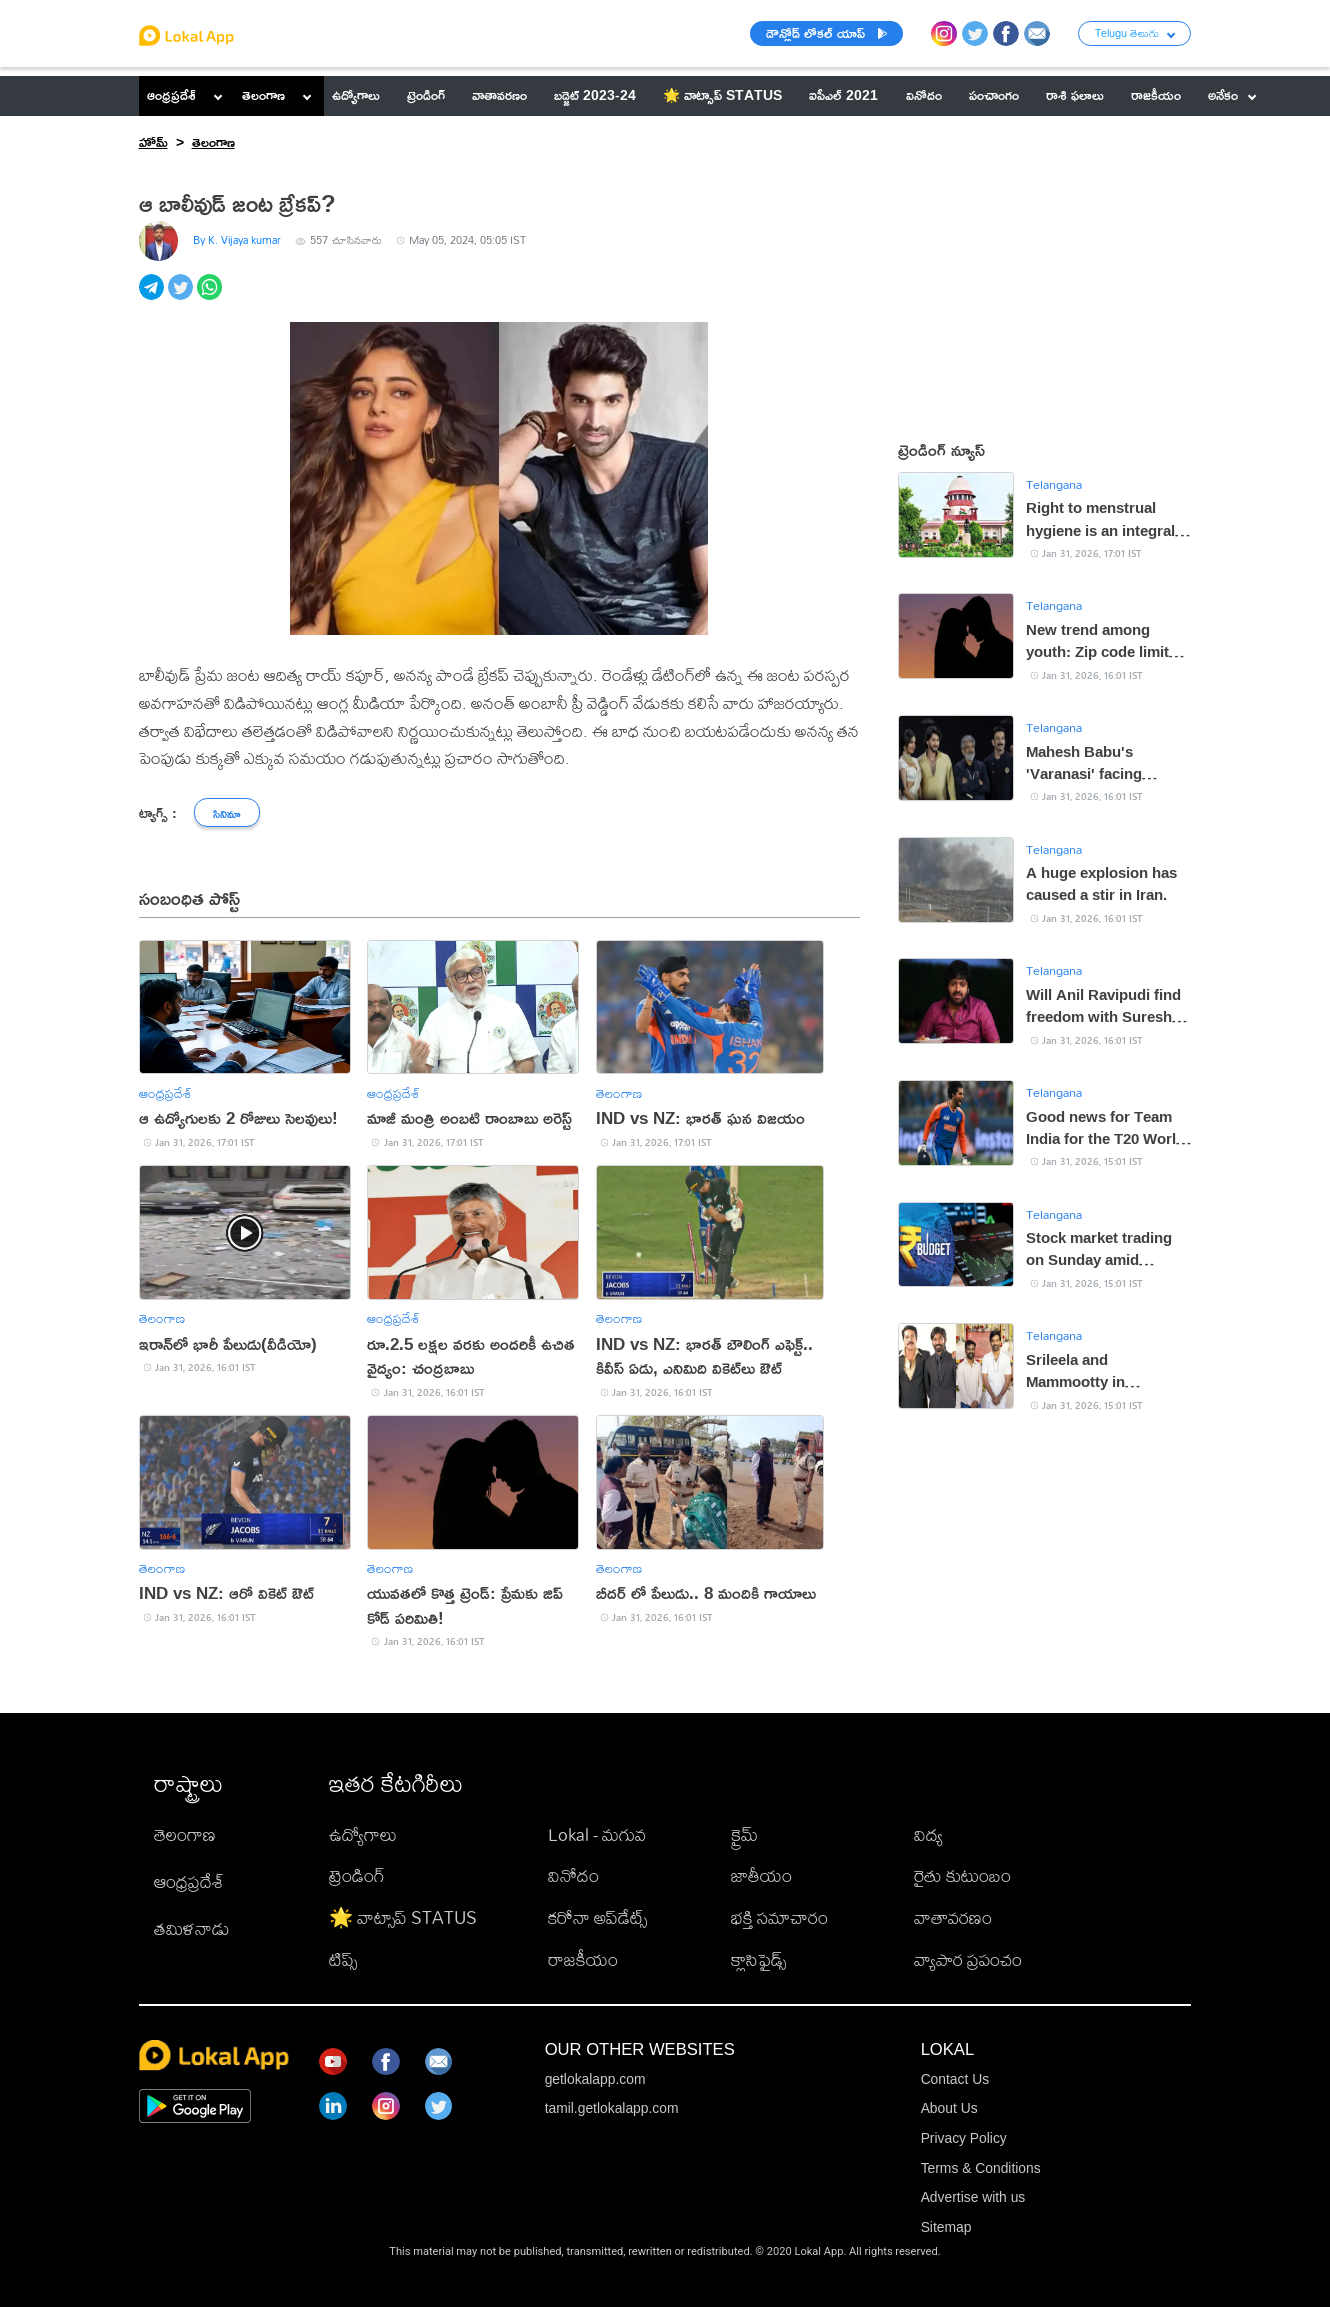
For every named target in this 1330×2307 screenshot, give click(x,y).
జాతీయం (761, 1875)
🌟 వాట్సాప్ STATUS (403, 1917)
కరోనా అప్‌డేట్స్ (597, 1917)
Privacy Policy (964, 2138)
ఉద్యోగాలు (363, 1834)
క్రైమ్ (744, 1834)
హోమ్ (153, 142)
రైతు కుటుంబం (962, 1875)
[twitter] (182, 298)
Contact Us (955, 2079)
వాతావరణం (953, 1917)
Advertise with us (973, 2197)
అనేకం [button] (1232, 95)
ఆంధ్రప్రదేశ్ (171, 95)
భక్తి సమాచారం (779, 1917)
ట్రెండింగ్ (357, 1875)
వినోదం (573, 1875)
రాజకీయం (583, 1959)
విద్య (928, 1834)
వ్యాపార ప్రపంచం (968, 1959)
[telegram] (153, 298)
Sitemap (946, 2227)
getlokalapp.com (595, 2079)
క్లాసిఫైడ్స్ (758, 1959)
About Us (949, 2108)
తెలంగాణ (263, 95)
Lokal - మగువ (597, 1834)
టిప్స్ (343, 1959)
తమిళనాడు (192, 1928)
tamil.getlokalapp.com (612, 2108)
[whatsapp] (211, 298)
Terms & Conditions (981, 2168)
